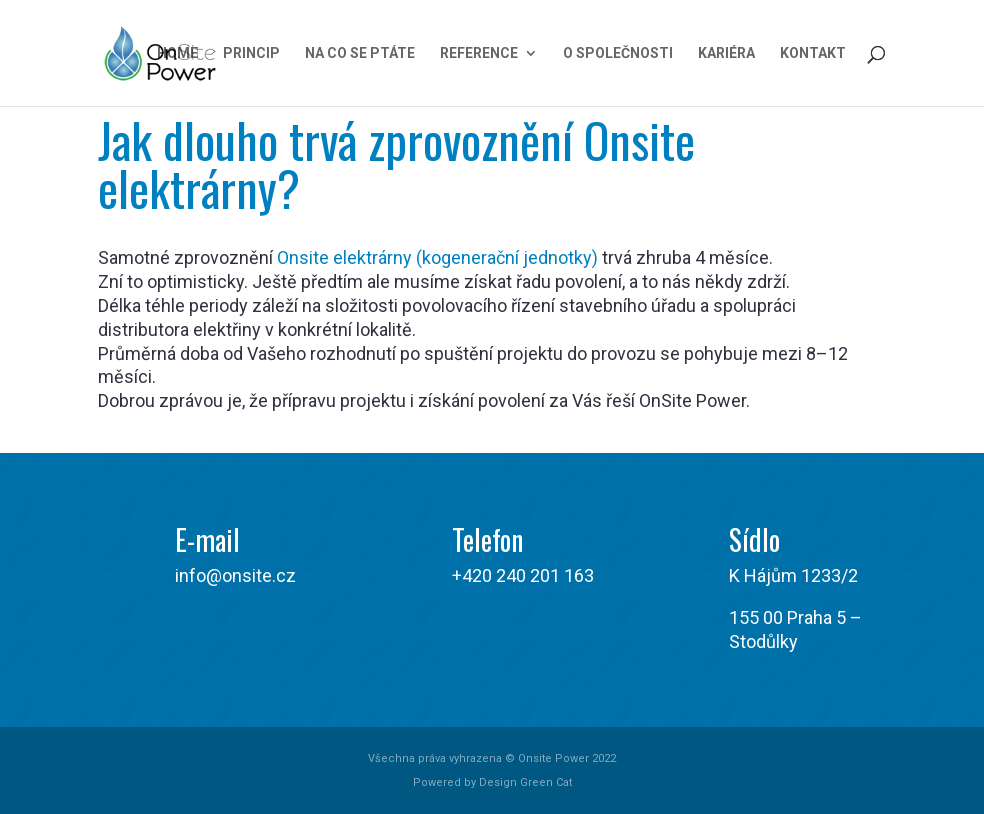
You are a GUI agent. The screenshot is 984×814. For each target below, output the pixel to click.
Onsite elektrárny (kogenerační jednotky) (437, 257)
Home (177, 53)
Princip (251, 53)
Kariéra (726, 53)
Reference (479, 53)
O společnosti (618, 53)
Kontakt (813, 53)
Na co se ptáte (360, 53)
